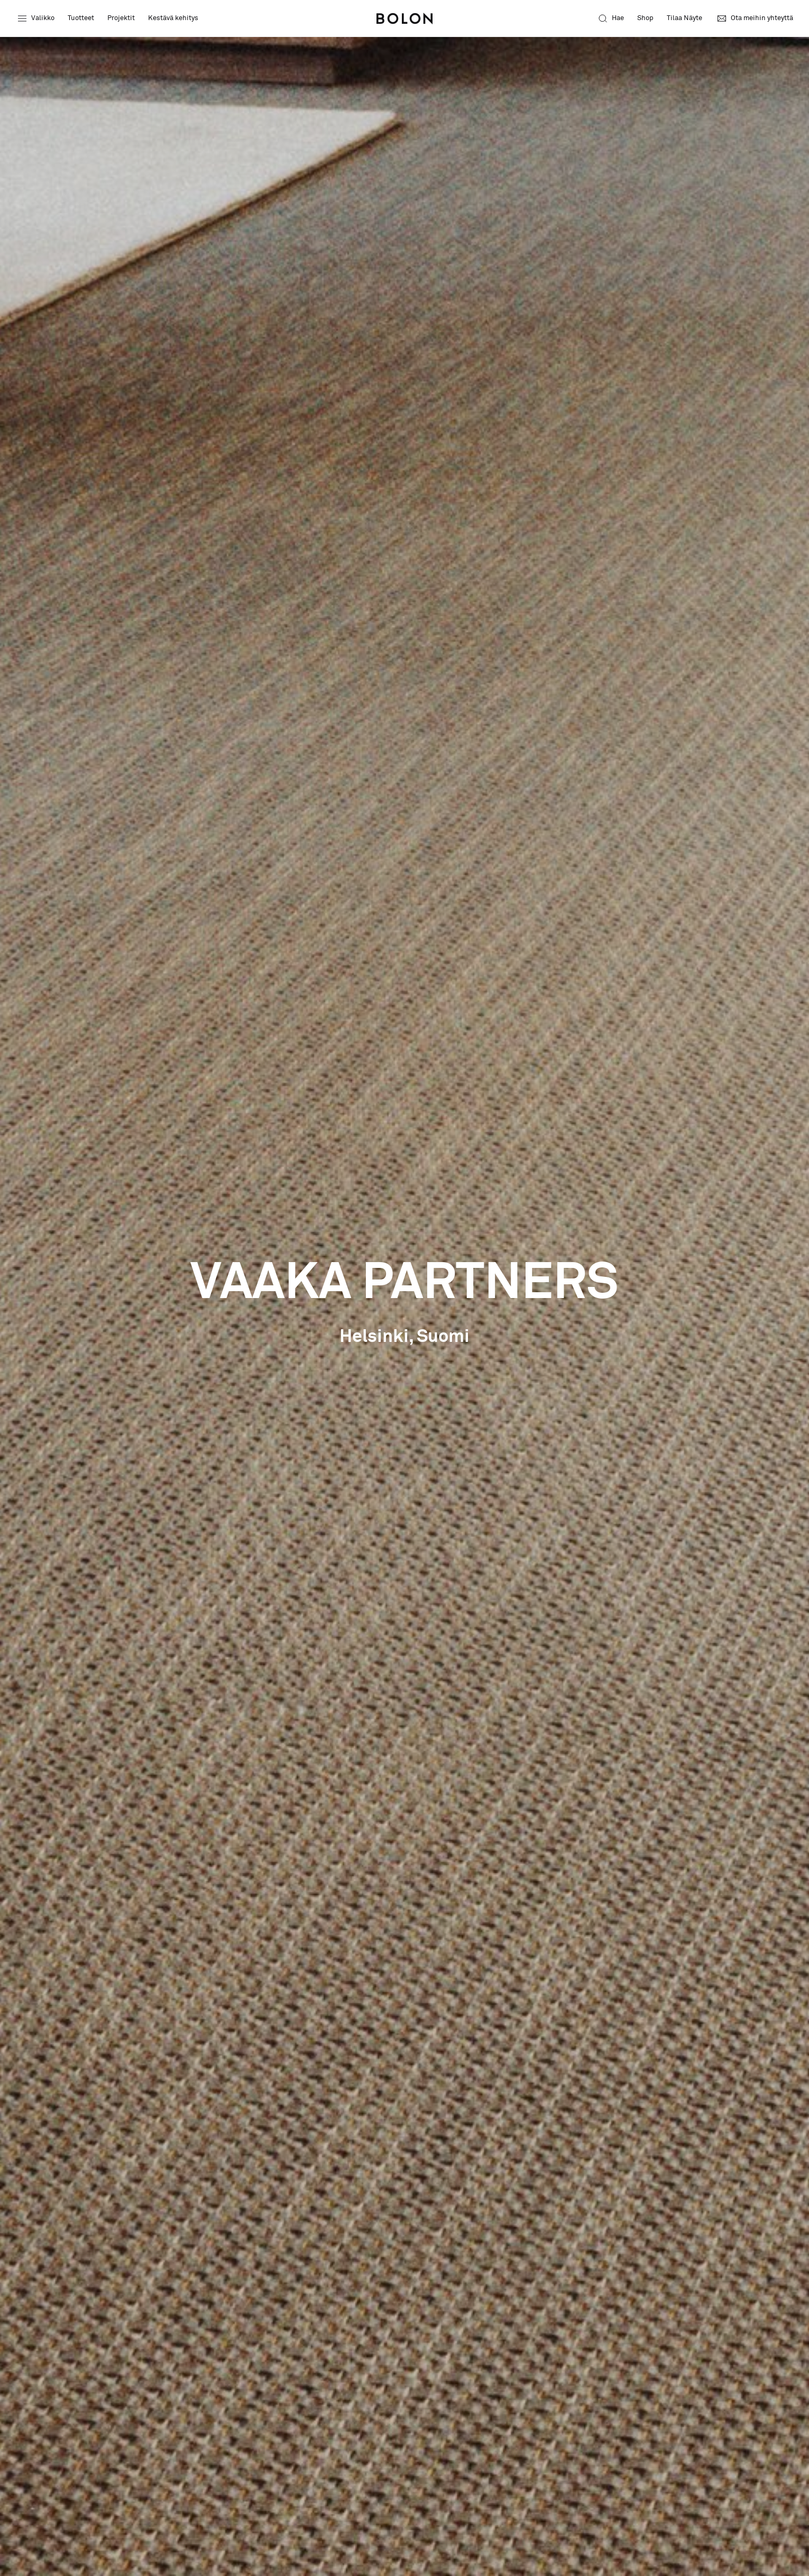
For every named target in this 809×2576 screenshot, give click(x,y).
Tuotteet (81, 18)
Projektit (121, 18)
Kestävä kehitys (173, 18)
